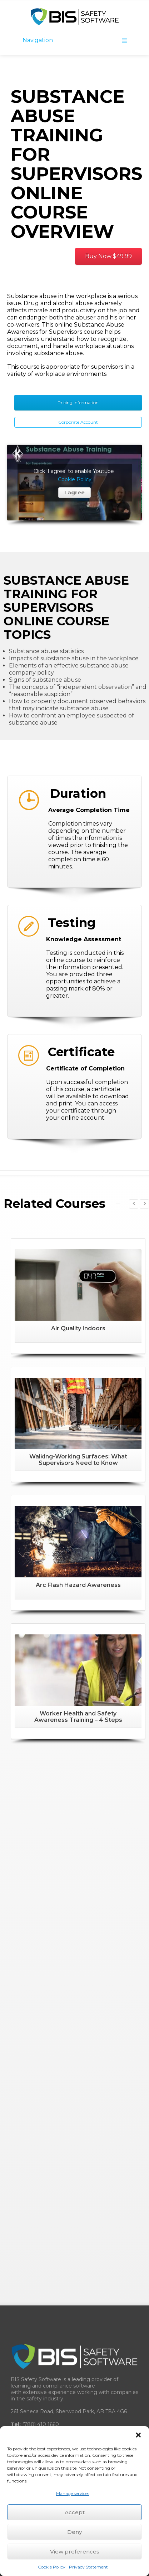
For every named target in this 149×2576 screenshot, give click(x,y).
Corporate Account (78, 422)
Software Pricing (36, 2372)
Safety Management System (52, 2171)
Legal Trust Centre (39, 2389)
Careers (25, 2356)
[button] (138, 2435)
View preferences (74, 2551)
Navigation (75, 40)
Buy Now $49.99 (108, 256)
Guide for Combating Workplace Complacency (74, 2322)
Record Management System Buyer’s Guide (71, 2339)
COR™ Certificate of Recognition (57, 2288)
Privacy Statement (88, 2567)
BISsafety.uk (59, 2052)
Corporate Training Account (50, 2205)
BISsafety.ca (91, 2026)
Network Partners (38, 2238)
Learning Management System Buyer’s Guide (73, 2305)
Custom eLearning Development (57, 2255)
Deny (74, 2532)
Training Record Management (53, 2154)
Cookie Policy (51, 2567)
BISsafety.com (62, 2039)
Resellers (27, 2221)
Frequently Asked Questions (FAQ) (59, 2272)
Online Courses (34, 2188)
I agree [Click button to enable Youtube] (74, 542)
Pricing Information (78, 402)
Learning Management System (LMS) (63, 2137)
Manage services (72, 2493)
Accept (75, 2512)
